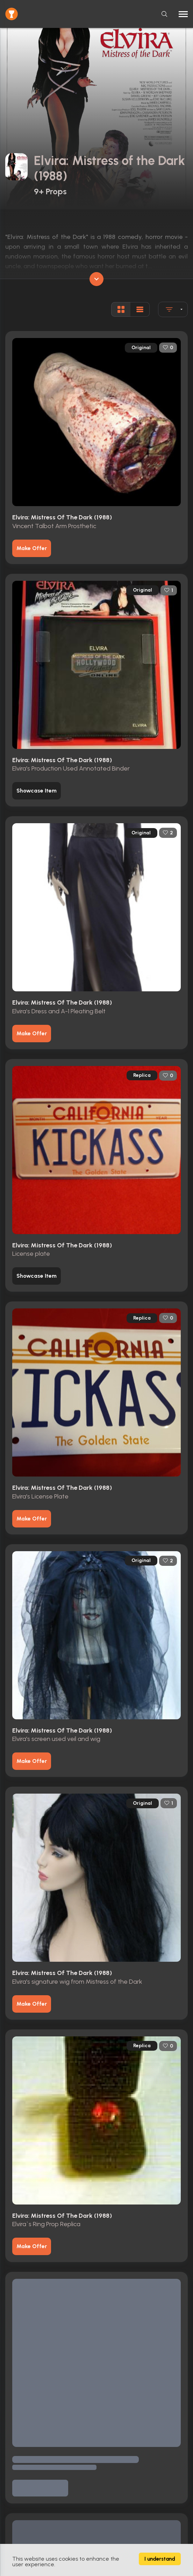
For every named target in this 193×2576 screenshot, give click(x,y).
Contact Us (17, 2537)
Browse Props (20, 2398)
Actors (12, 2424)
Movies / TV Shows (26, 2411)
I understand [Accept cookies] (159, 2559)
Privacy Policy (19, 2474)
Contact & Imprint (25, 2487)
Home (12, 2385)
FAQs (10, 2500)
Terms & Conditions (27, 2461)
